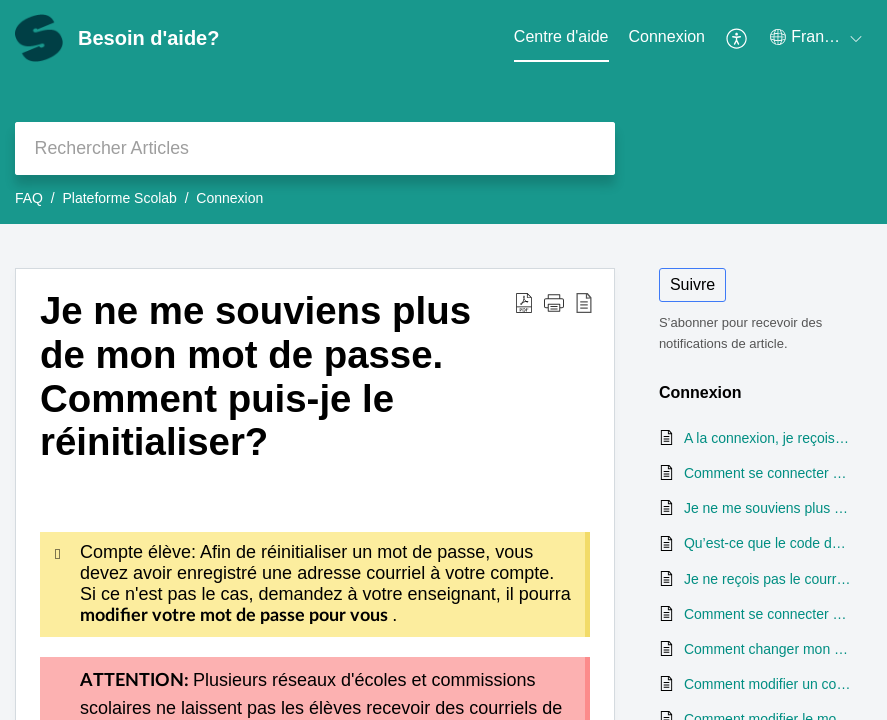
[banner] (443, 112)
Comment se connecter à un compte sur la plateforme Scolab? (768, 473)
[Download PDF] (524, 302)
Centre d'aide (561, 36)
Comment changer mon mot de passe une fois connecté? (768, 649)
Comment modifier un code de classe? (768, 684)
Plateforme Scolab (119, 198)
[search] (315, 148)
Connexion (667, 36)
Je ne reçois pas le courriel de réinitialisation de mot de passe (768, 579)
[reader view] (584, 302)
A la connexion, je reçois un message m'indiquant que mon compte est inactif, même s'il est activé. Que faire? (768, 438)
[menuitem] (667, 38)
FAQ (29, 198)
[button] (554, 302)
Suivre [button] (692, 284)
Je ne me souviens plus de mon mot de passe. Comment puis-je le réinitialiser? (255, 376)
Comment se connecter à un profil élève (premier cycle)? (768, 614)
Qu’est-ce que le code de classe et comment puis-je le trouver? (768, 543)
